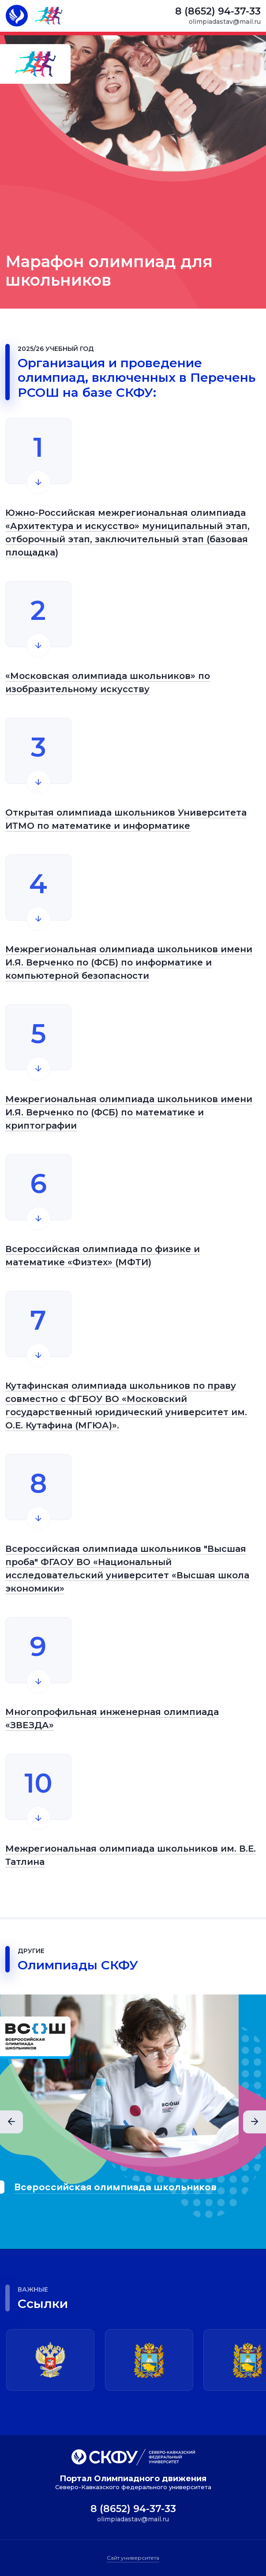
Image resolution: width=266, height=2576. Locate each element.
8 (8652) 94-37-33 (219, 11)
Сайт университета (133, 2557)
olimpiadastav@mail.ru (226, 22)
